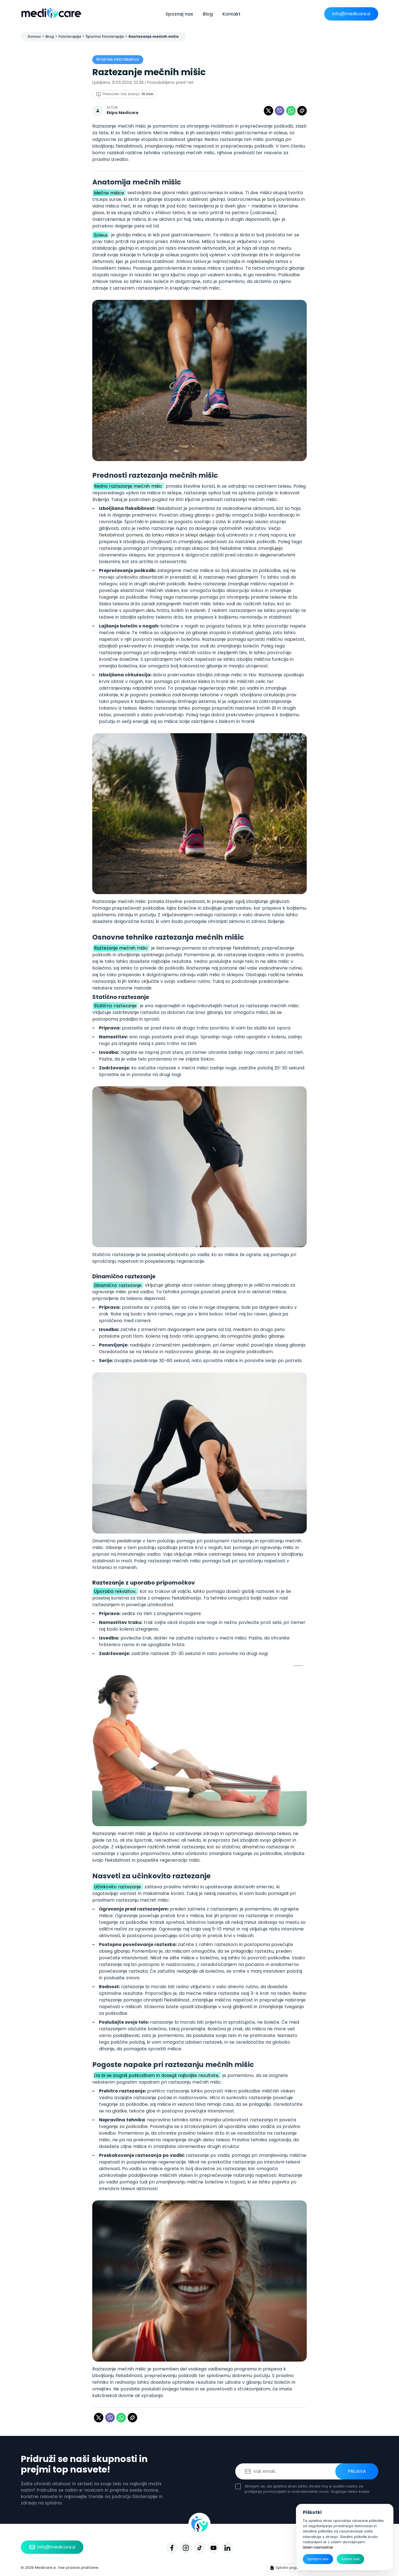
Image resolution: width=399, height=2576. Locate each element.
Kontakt (231, 14)
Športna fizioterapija (105, 36)
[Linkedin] (227, 2548)
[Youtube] (213, 2548)
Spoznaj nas (179, 14)
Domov (34, 36)
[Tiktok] (199, 2548)
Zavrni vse (350, 2559)
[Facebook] (172, 2548)
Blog (208, 14)
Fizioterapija (69, 36)
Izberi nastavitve (318, 2547)
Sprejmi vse (318, 2559)
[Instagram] (185, 2548)
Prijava (357, 2471)
